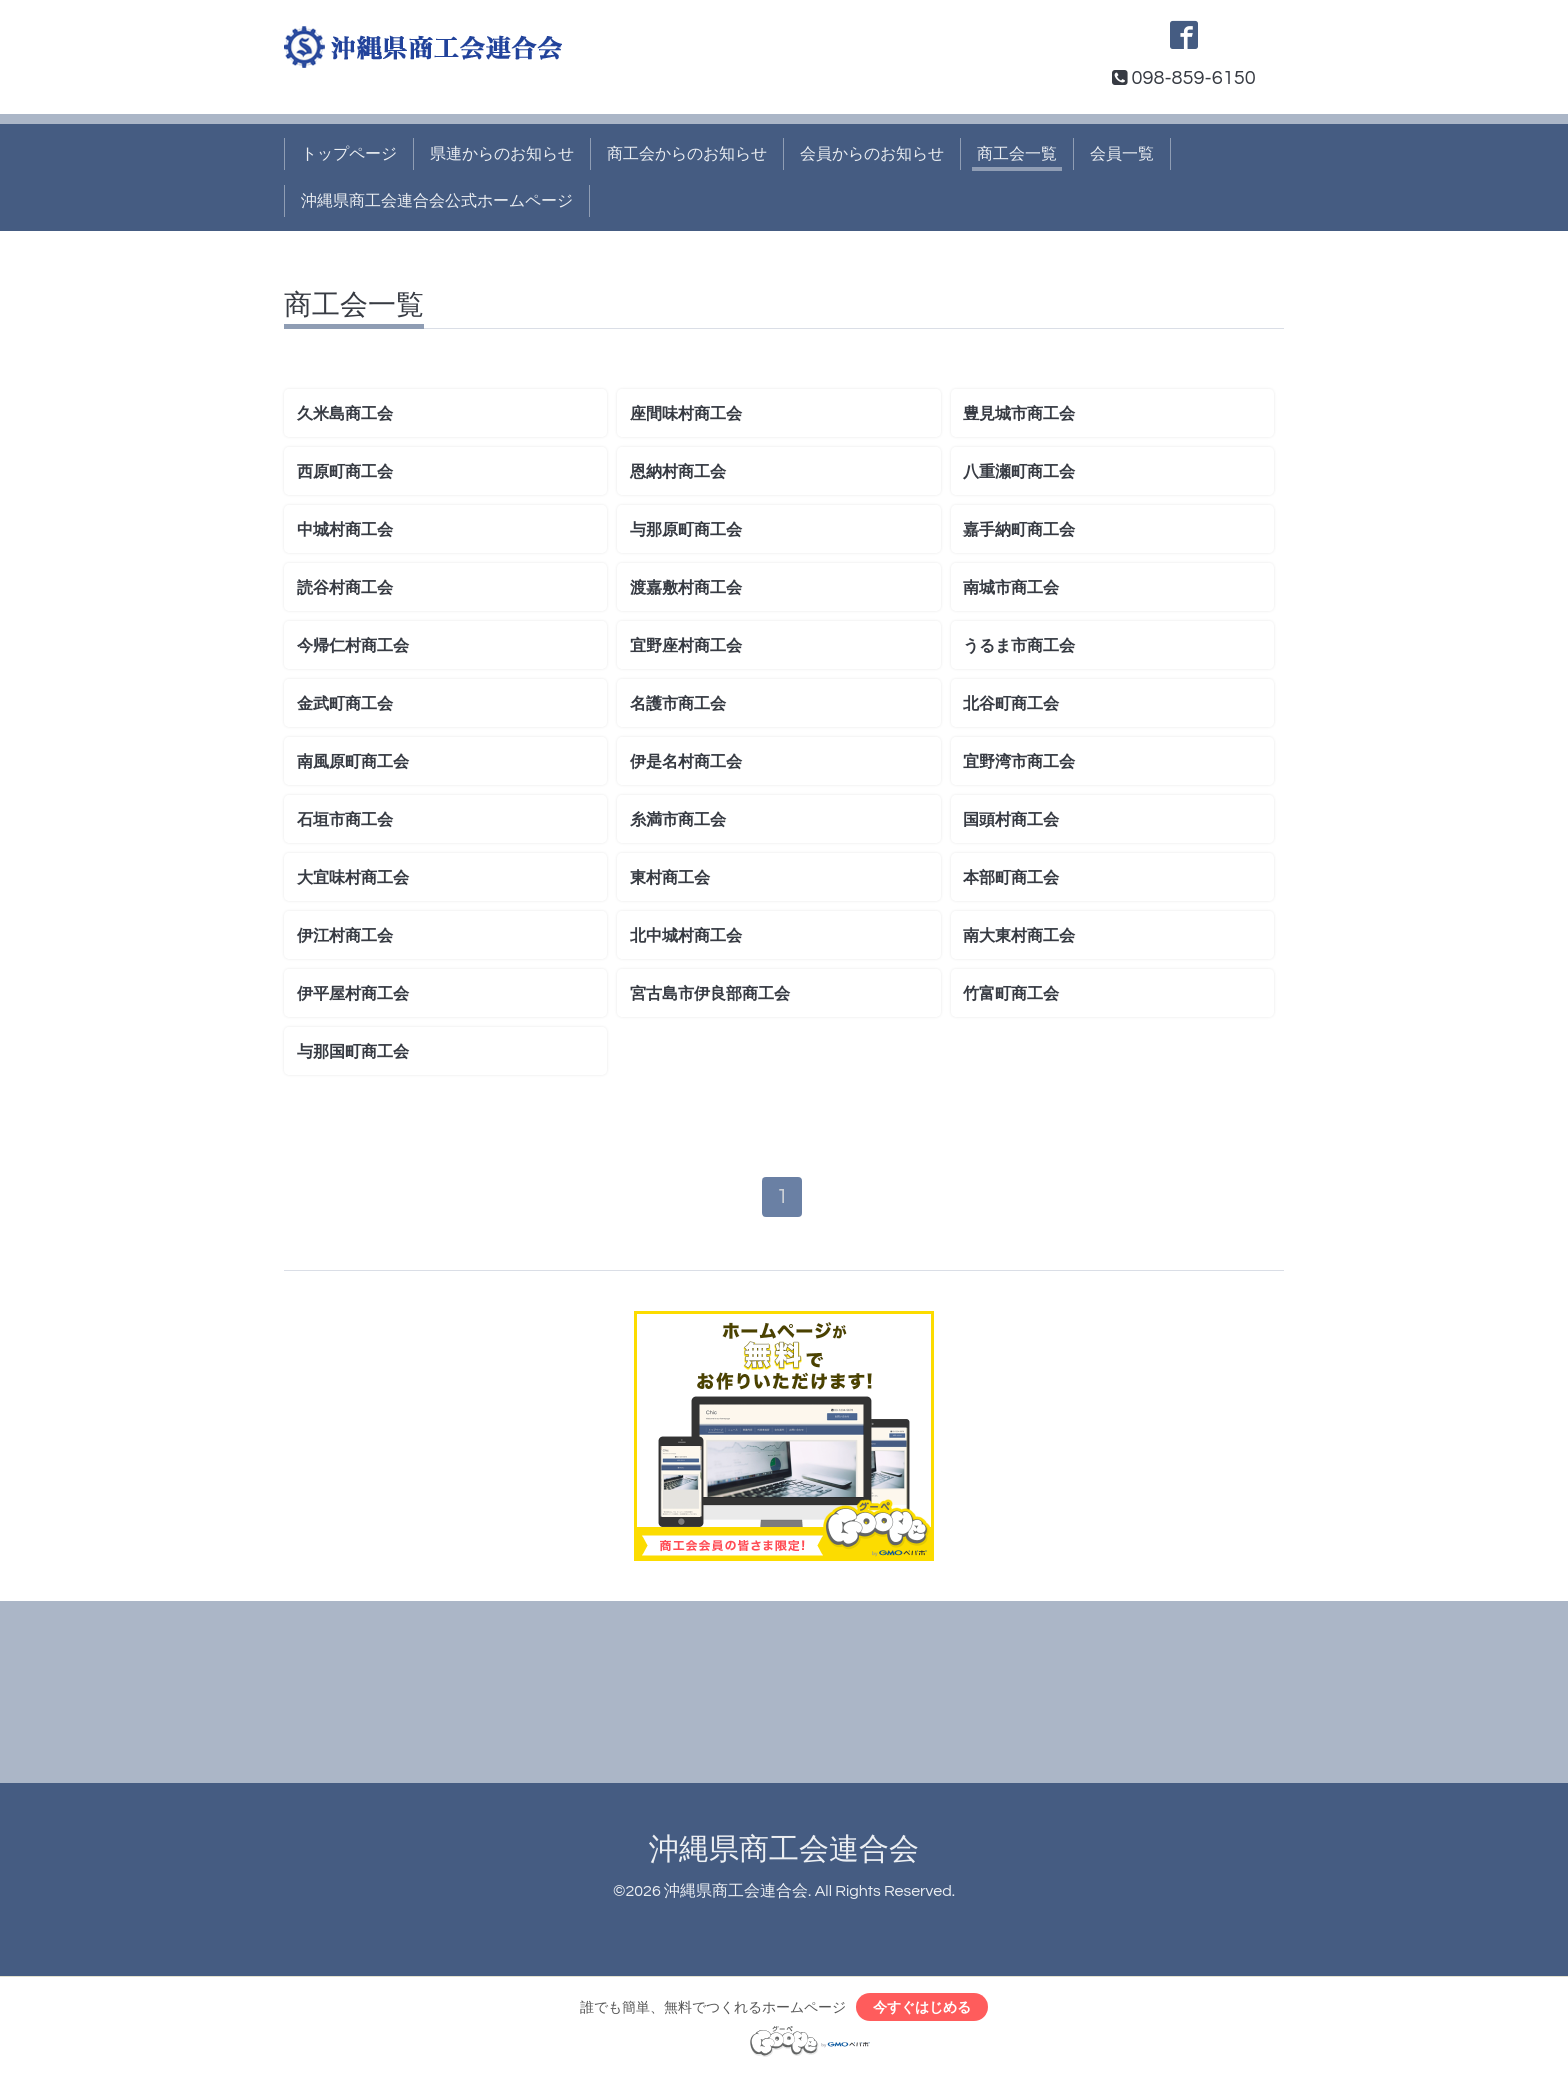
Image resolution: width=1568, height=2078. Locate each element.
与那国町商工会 (353, 1052)
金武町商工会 (345, 704)
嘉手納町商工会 (1019, 530)
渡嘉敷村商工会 (686, 588)
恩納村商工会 (678, 472)
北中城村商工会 (686, 936)
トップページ (349, 154)
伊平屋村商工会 (353, 994)
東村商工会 (670, 878)
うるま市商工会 (1019, 646)
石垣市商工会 (345, 820)
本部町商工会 (1011, 878)
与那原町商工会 (686, 530)
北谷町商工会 (1011, 704)
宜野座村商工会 (686, 646)
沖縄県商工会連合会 (784, 1850)
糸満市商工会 (678, 820)
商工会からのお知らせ (687, 154)
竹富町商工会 (1011, 994)
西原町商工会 (345, 472)
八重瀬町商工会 (1019, 472)
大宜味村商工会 (353, 878)
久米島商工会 (345, 414)
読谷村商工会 (345, 588)
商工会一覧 (1017, 154)
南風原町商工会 (353, 762)
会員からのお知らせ (872, 154)
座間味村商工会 (686, 414)
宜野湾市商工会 (1019, 762)
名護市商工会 (678, 704)
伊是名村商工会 (686, 762)
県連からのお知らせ (502, 154)
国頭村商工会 (1011, 820)
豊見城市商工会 (1019, 414)
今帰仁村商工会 (353, 646)
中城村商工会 (345, 530)
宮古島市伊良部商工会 (710, 994)
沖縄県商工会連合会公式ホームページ (437, 201)
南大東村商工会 (1019, 936)
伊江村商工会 (345, 936)
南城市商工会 (1011, 588)
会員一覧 (1122, 154)
